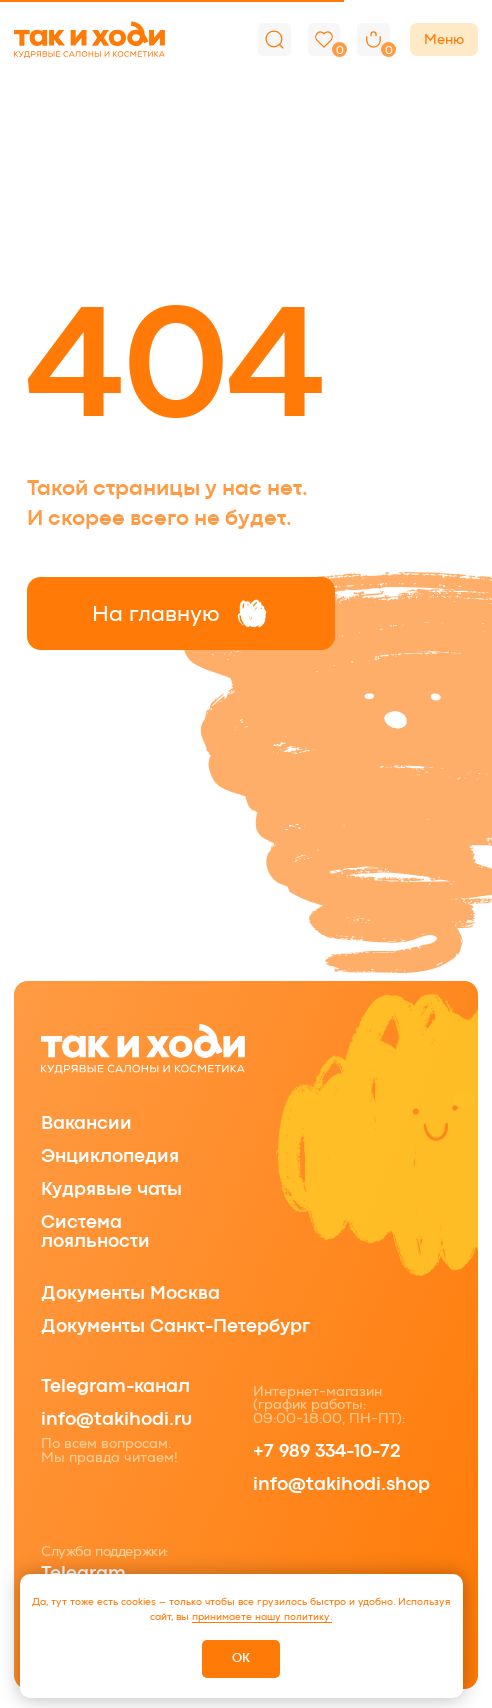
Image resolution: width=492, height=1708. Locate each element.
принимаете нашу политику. (262, 1616)
